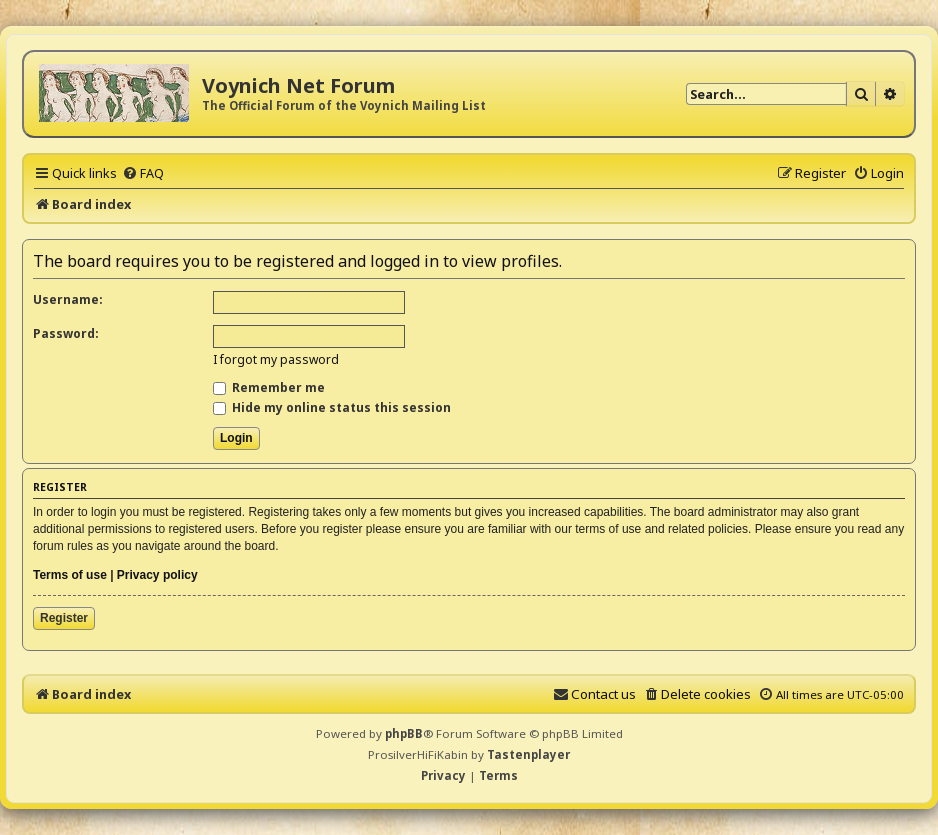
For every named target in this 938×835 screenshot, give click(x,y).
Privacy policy (157, 575)
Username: (68, 299)
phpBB (404, 733)
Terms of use (70, 575)
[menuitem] (143, 173)
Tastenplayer (528, 754)
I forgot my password (276, 359)
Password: (66, 333)
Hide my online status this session (332, 407)
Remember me (269, 387)
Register (64, 618)
